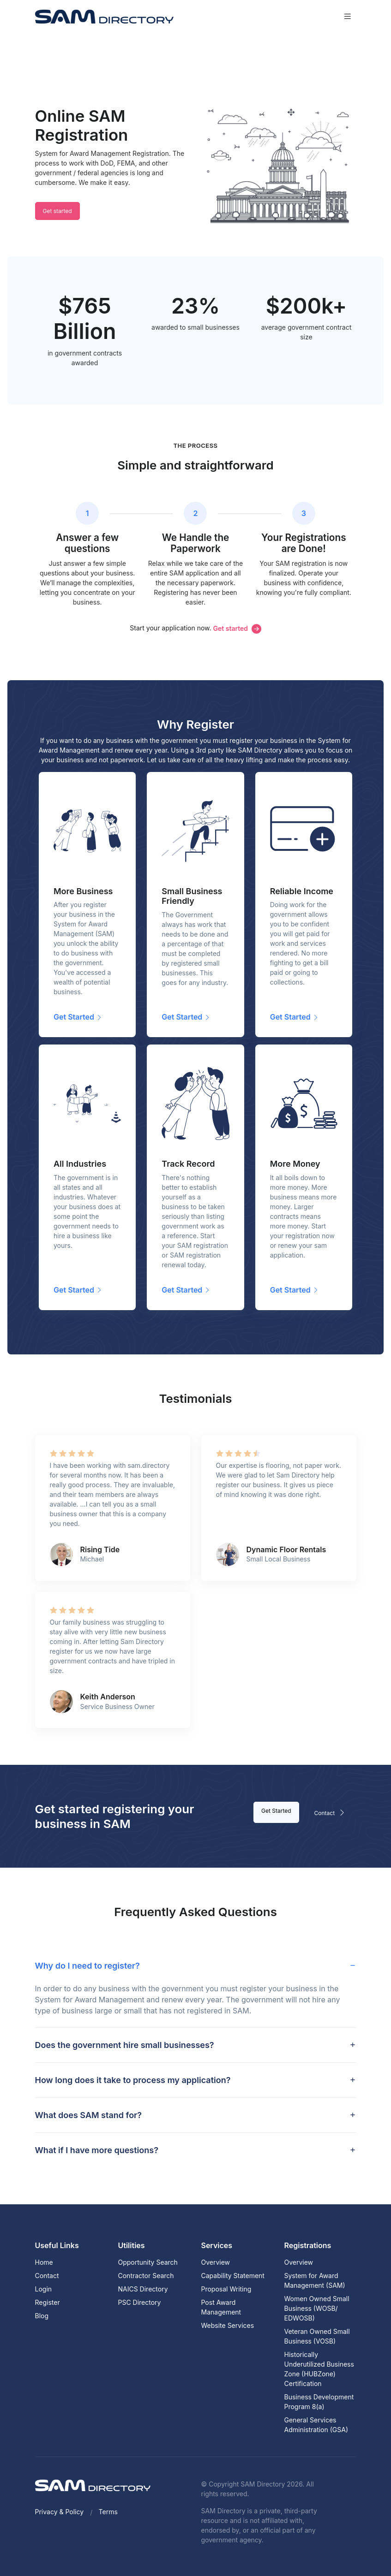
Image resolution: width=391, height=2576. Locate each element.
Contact (331, 1812)
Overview (215, 2262)
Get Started (276, 1810)
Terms (108, 2512)
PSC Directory (139, 2302)
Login (43, 2289)
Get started (57, 211)
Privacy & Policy (59, 2512)
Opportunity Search (148, 2262)
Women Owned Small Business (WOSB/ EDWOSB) (316, 2308)
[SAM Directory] (104, 16)
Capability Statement (233, 2275)
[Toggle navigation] (347, 16)
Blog (42, 2316)
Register (47, 2302)
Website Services (227, 2325)
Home (44, 2262)
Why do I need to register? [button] (87, 1966)
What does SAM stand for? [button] (88, 2115)
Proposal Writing (226, 2289)
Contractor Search (146, 2275)
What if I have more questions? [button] (96, 2150)
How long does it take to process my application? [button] (133, 2080)
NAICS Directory (143, 2289)
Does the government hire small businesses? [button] (124, 2045)
